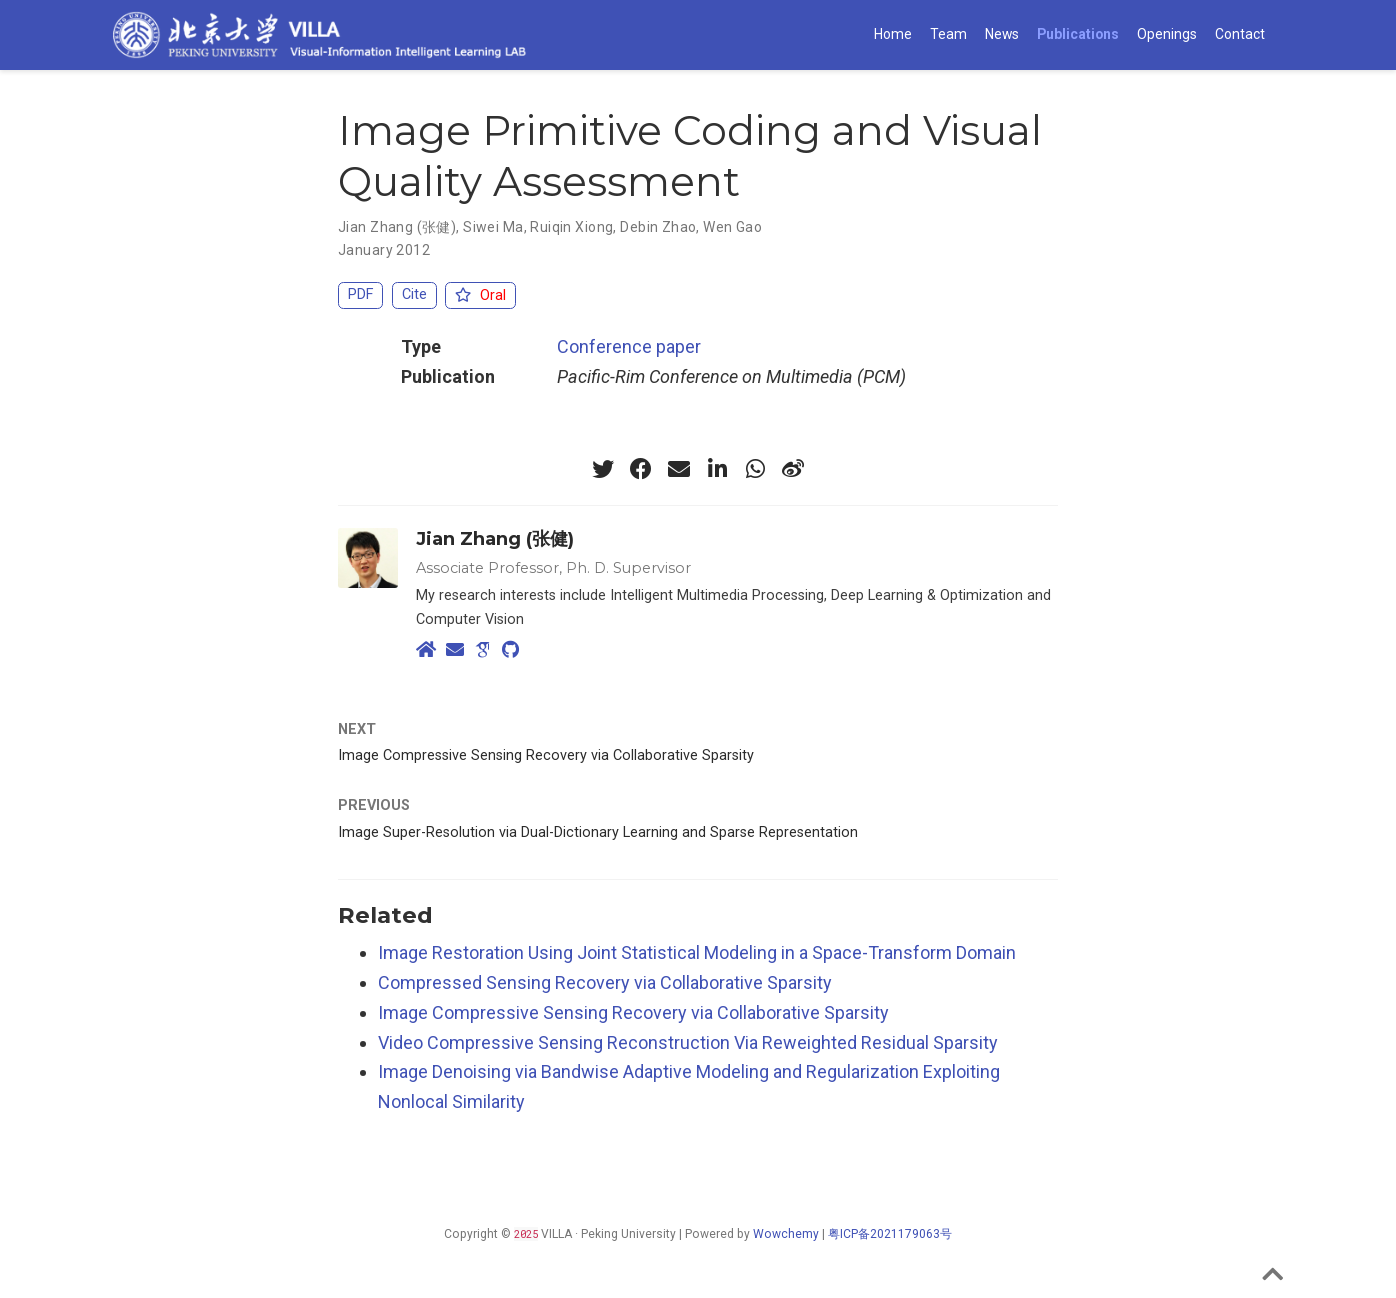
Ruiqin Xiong (571, 227)
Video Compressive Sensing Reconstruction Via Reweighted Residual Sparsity (688, 1042)
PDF (360, 294)
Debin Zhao (658, 227)
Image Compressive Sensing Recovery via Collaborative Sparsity (546, 755)
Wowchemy (786, 1234)
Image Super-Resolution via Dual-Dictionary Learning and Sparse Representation (598, 832)
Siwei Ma (493, 227)
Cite (414, 294)
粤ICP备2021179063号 (890, 1234)
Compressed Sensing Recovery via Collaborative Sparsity (605, 982)
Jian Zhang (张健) (397, 227)
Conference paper (629, 346)
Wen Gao (732, 227)
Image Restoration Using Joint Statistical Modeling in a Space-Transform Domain (697, 952)
